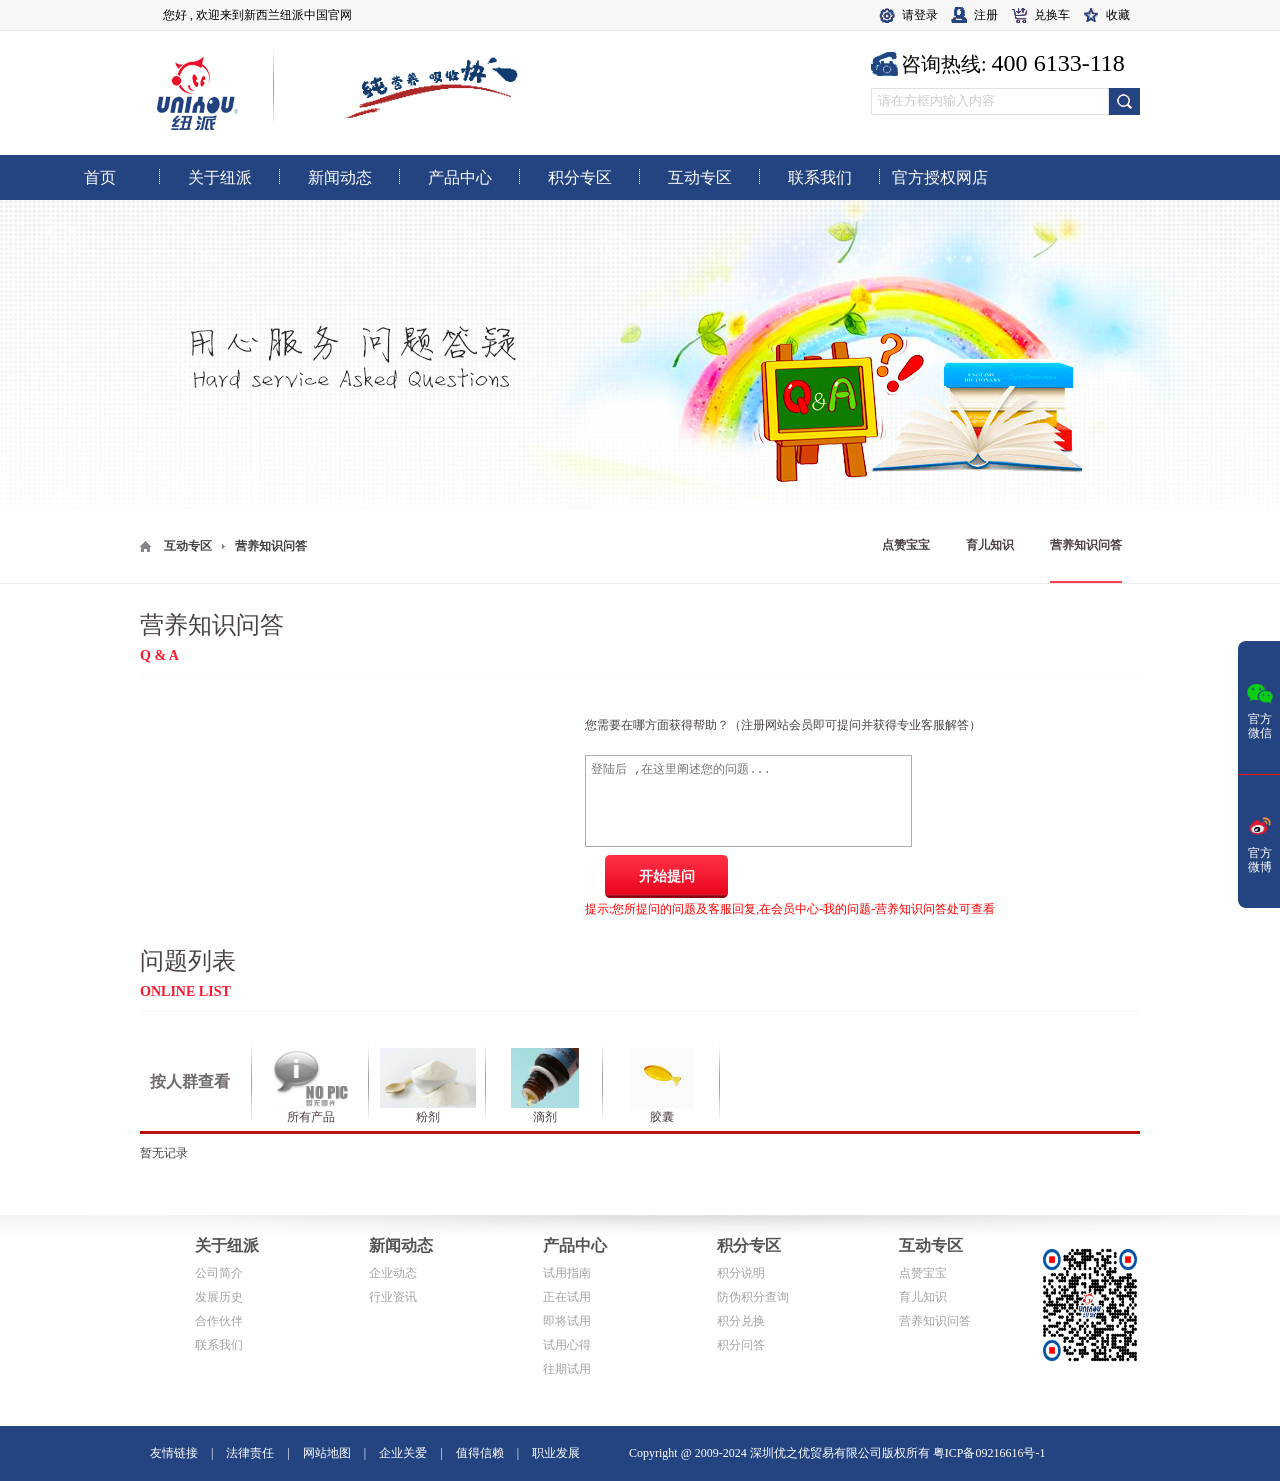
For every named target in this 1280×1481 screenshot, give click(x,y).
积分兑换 (741, 1321)
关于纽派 (227, 1245)
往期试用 (567, 1369)
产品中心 (575, 1245)
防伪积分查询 (753, 1297)
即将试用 (567, 1321)
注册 (986, 15)
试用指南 (567, 1273)
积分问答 (741, 1345)
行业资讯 (393, 1297)
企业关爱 (403, 1453)
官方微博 (1260, 843)
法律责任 (250, 1453)
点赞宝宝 (906, 545)
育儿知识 (990, 545)
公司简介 (219, 1273)
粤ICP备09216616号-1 (989, 1453)
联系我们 (219, 1345)
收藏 (1118, 15)
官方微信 (1260, 709)
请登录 (920, 15)
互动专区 (188, 546)
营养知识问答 (1086, 545)
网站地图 (327, 1453)
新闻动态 (401, 1245)
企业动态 (393, 1273)
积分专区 (749, 1245)
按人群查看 (190, 1081)
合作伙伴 (219, 1321)
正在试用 (567, 1297)
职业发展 (556, 1453)
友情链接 (174, 1453)
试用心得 (567, 1345)
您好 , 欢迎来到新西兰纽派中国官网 (257, 15)
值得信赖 (480, 1453)
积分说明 (741, 1273)
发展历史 (219, 1297)
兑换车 (1052, 15)
